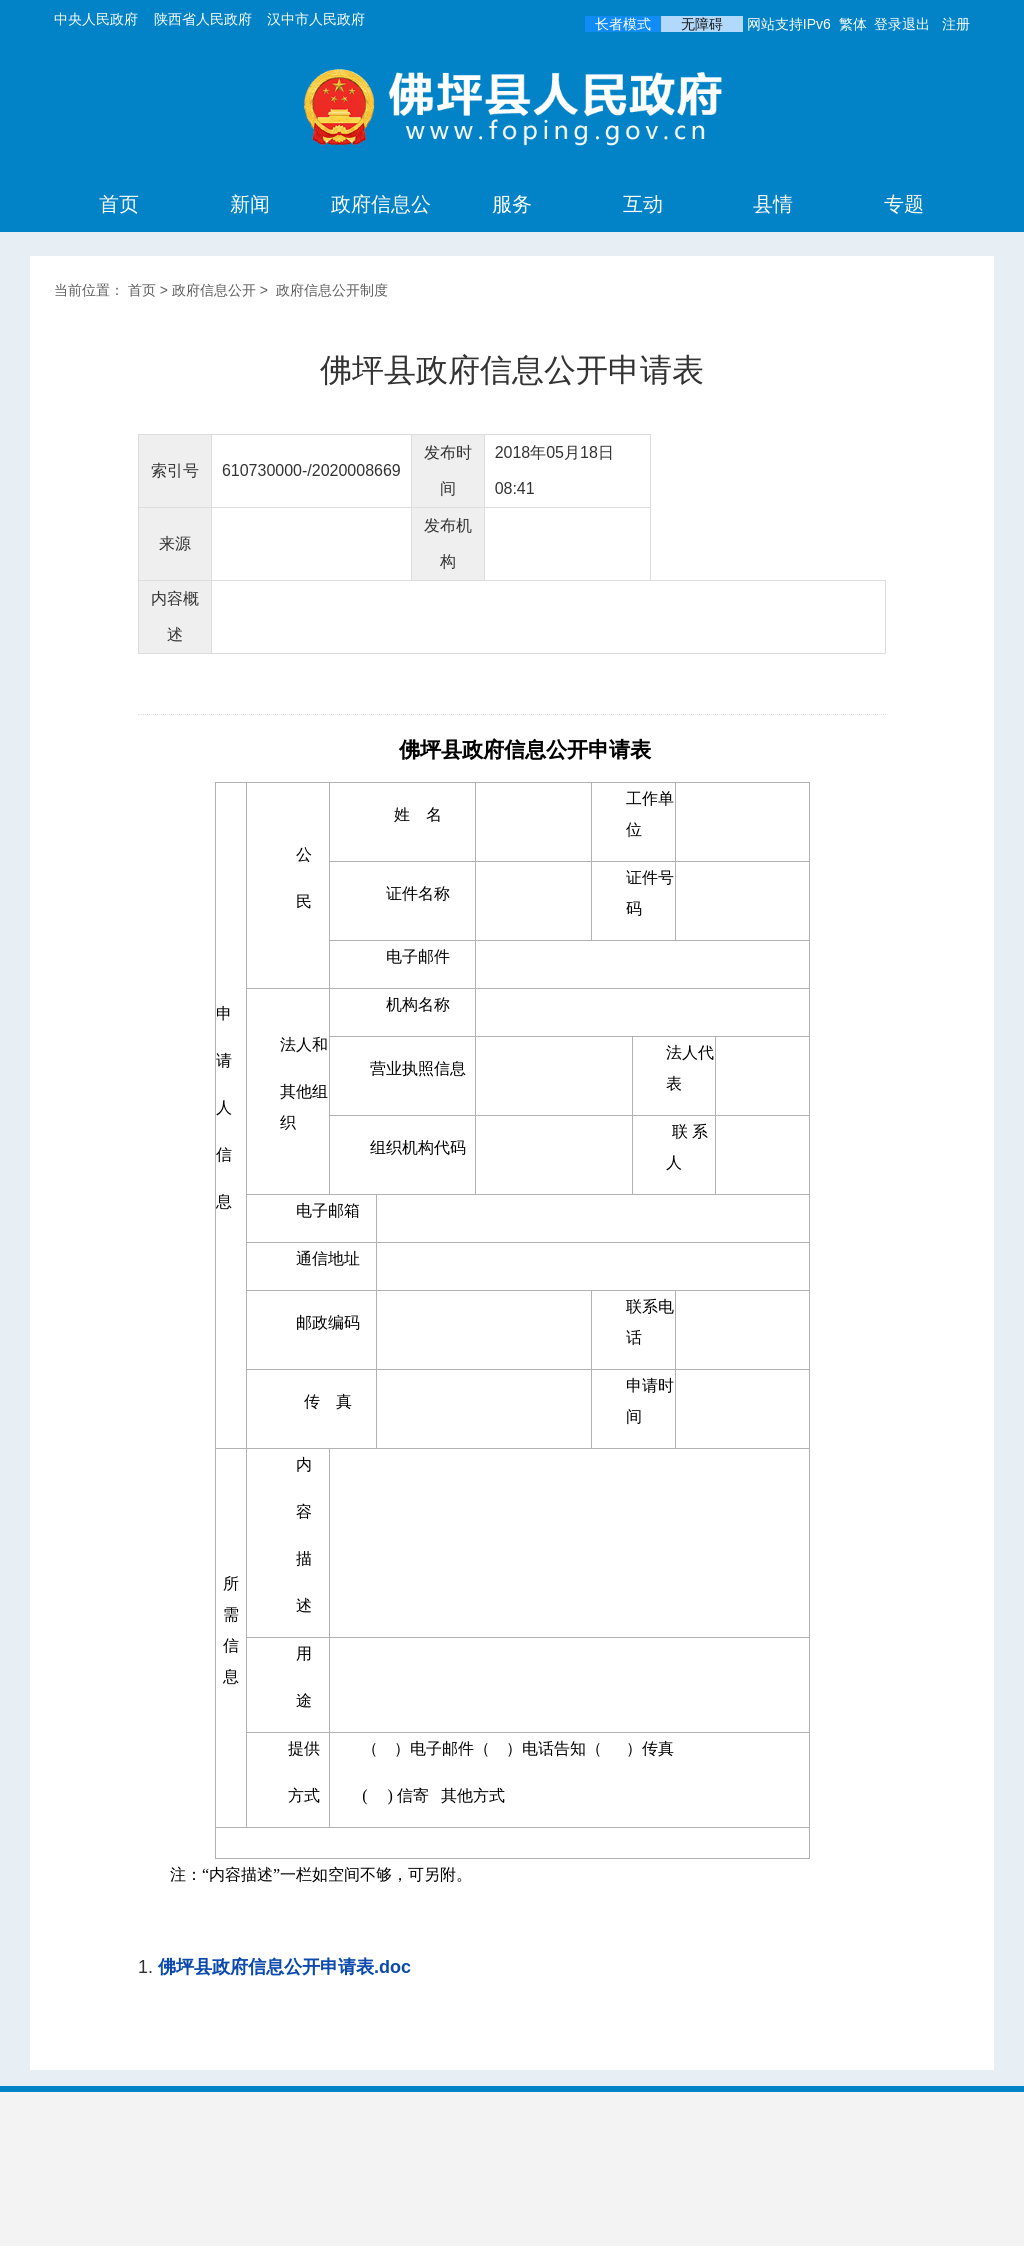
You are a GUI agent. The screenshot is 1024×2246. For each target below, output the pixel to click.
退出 (916, 24)
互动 (643, 204)
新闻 (250, 204)
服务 (512, 204)
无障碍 (702, 24)
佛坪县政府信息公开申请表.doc (284, 1967)
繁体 (853, 24)
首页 (119, 204)
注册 (956, 24)
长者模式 (623, 24)
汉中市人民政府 (316, 19)
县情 (773, 204)
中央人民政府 (96, 19)
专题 (904, 204)
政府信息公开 (381, 230)
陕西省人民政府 (203, 19)
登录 (888, 24)
